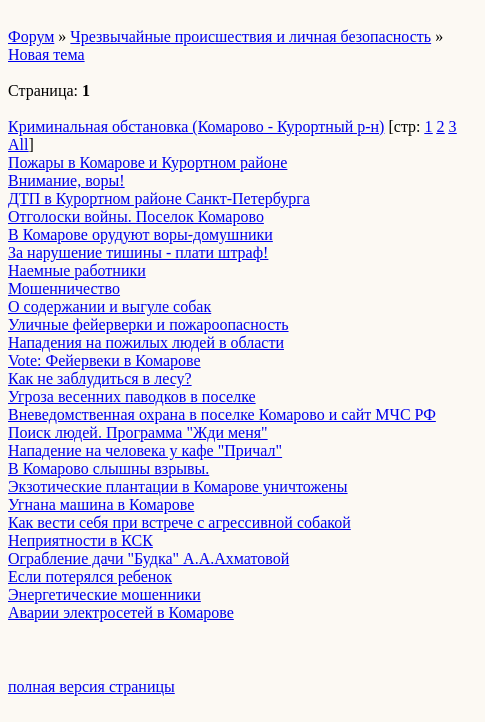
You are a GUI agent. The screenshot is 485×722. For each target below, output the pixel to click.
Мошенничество (64, 288)
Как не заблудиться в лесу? (100, 378)
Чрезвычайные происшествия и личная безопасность (250, 36)
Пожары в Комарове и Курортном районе (147, 162)
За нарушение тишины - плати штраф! (138, 252)
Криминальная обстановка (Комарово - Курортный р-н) (196, 126)
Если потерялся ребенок (90, 576)
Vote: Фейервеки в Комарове (104, 360)
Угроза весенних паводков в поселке (132, 396)
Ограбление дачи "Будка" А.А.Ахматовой (148, 558)
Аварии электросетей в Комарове (121, 612)
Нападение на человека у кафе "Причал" (145, 450)
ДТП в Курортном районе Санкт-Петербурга (159, 198)
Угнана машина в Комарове (101, 504)
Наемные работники (77, 270)
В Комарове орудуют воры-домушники (140, 234)
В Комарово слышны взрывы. (108, 468)
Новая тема (46, 54)
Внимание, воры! (66, 180)
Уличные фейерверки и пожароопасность (148, 324)
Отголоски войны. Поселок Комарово (136, 216)
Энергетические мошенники (104, 594)
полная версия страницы (91, 686)
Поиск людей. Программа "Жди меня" (138, 432)
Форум (31, 36)
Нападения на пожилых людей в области (146, 342)
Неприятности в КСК (80, 540)
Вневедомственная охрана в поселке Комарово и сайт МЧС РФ (222, 414)
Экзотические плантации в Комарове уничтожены (178, 486)
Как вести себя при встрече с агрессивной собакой (179, 522)
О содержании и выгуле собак (109, 306)
